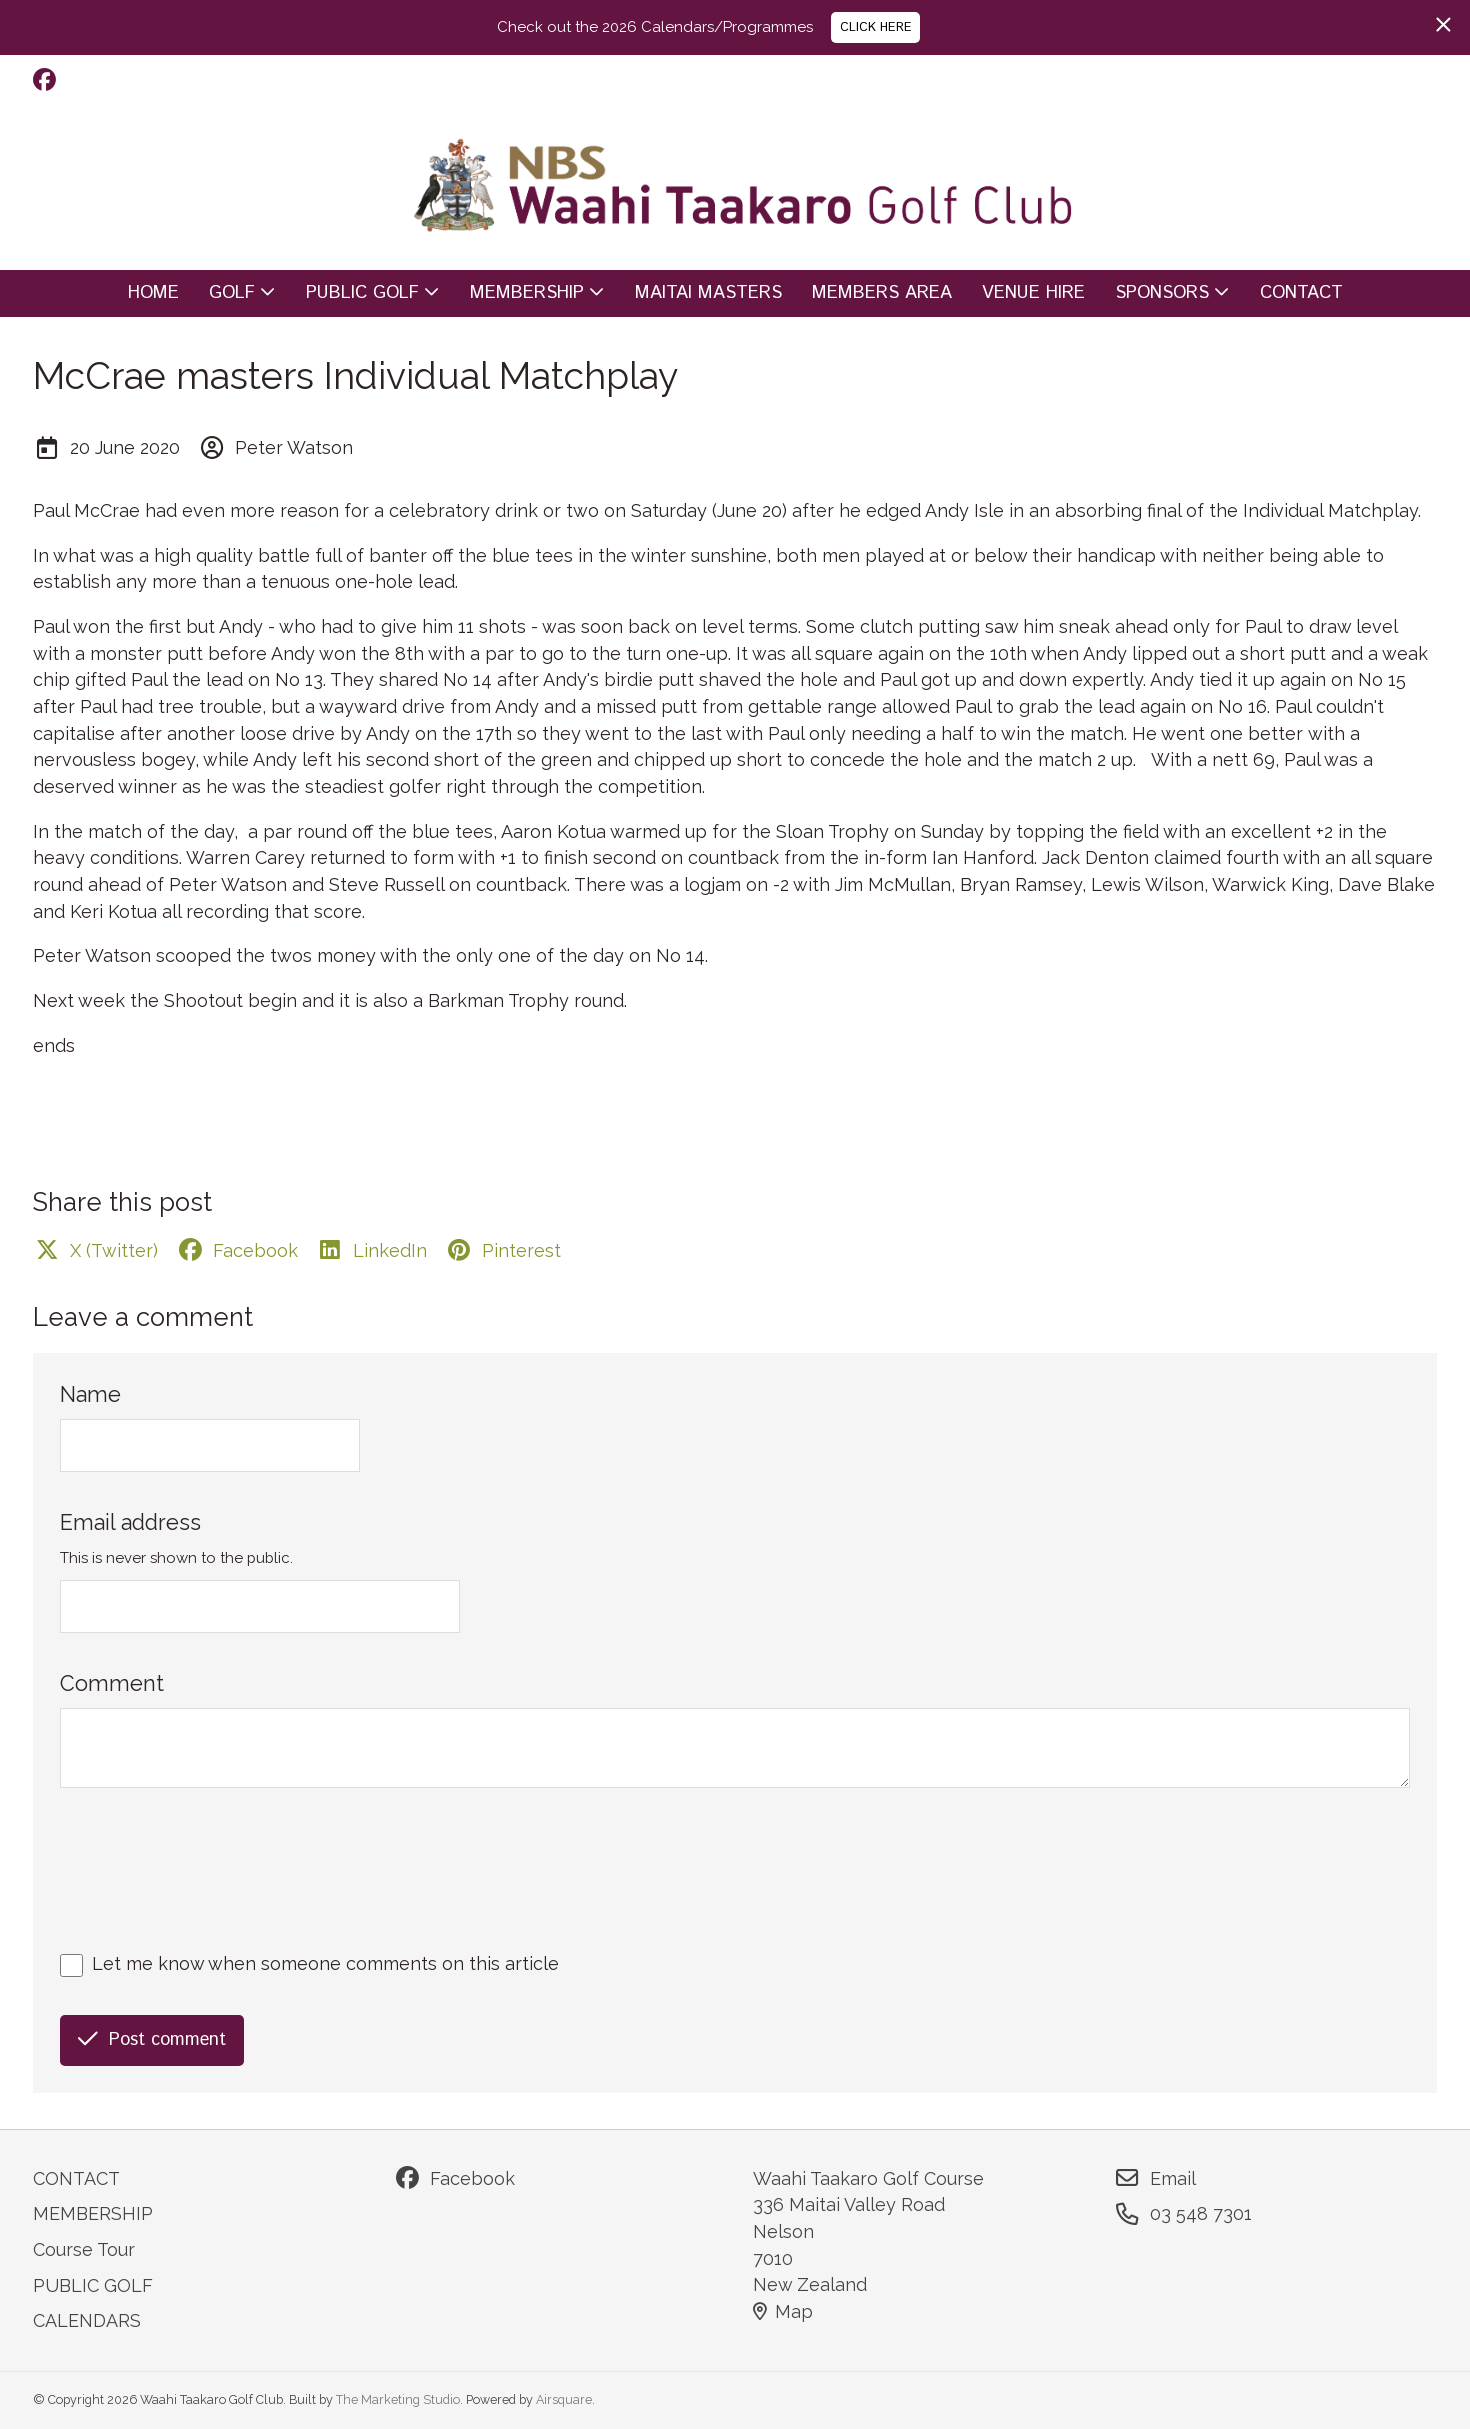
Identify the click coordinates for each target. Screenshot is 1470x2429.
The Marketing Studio (398, 2399)
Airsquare (564, 2399)
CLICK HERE (876, 27)
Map (783, 2311)
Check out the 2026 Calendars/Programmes (655, 27)
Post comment (152, 2040)
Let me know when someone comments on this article (325, 1963)
